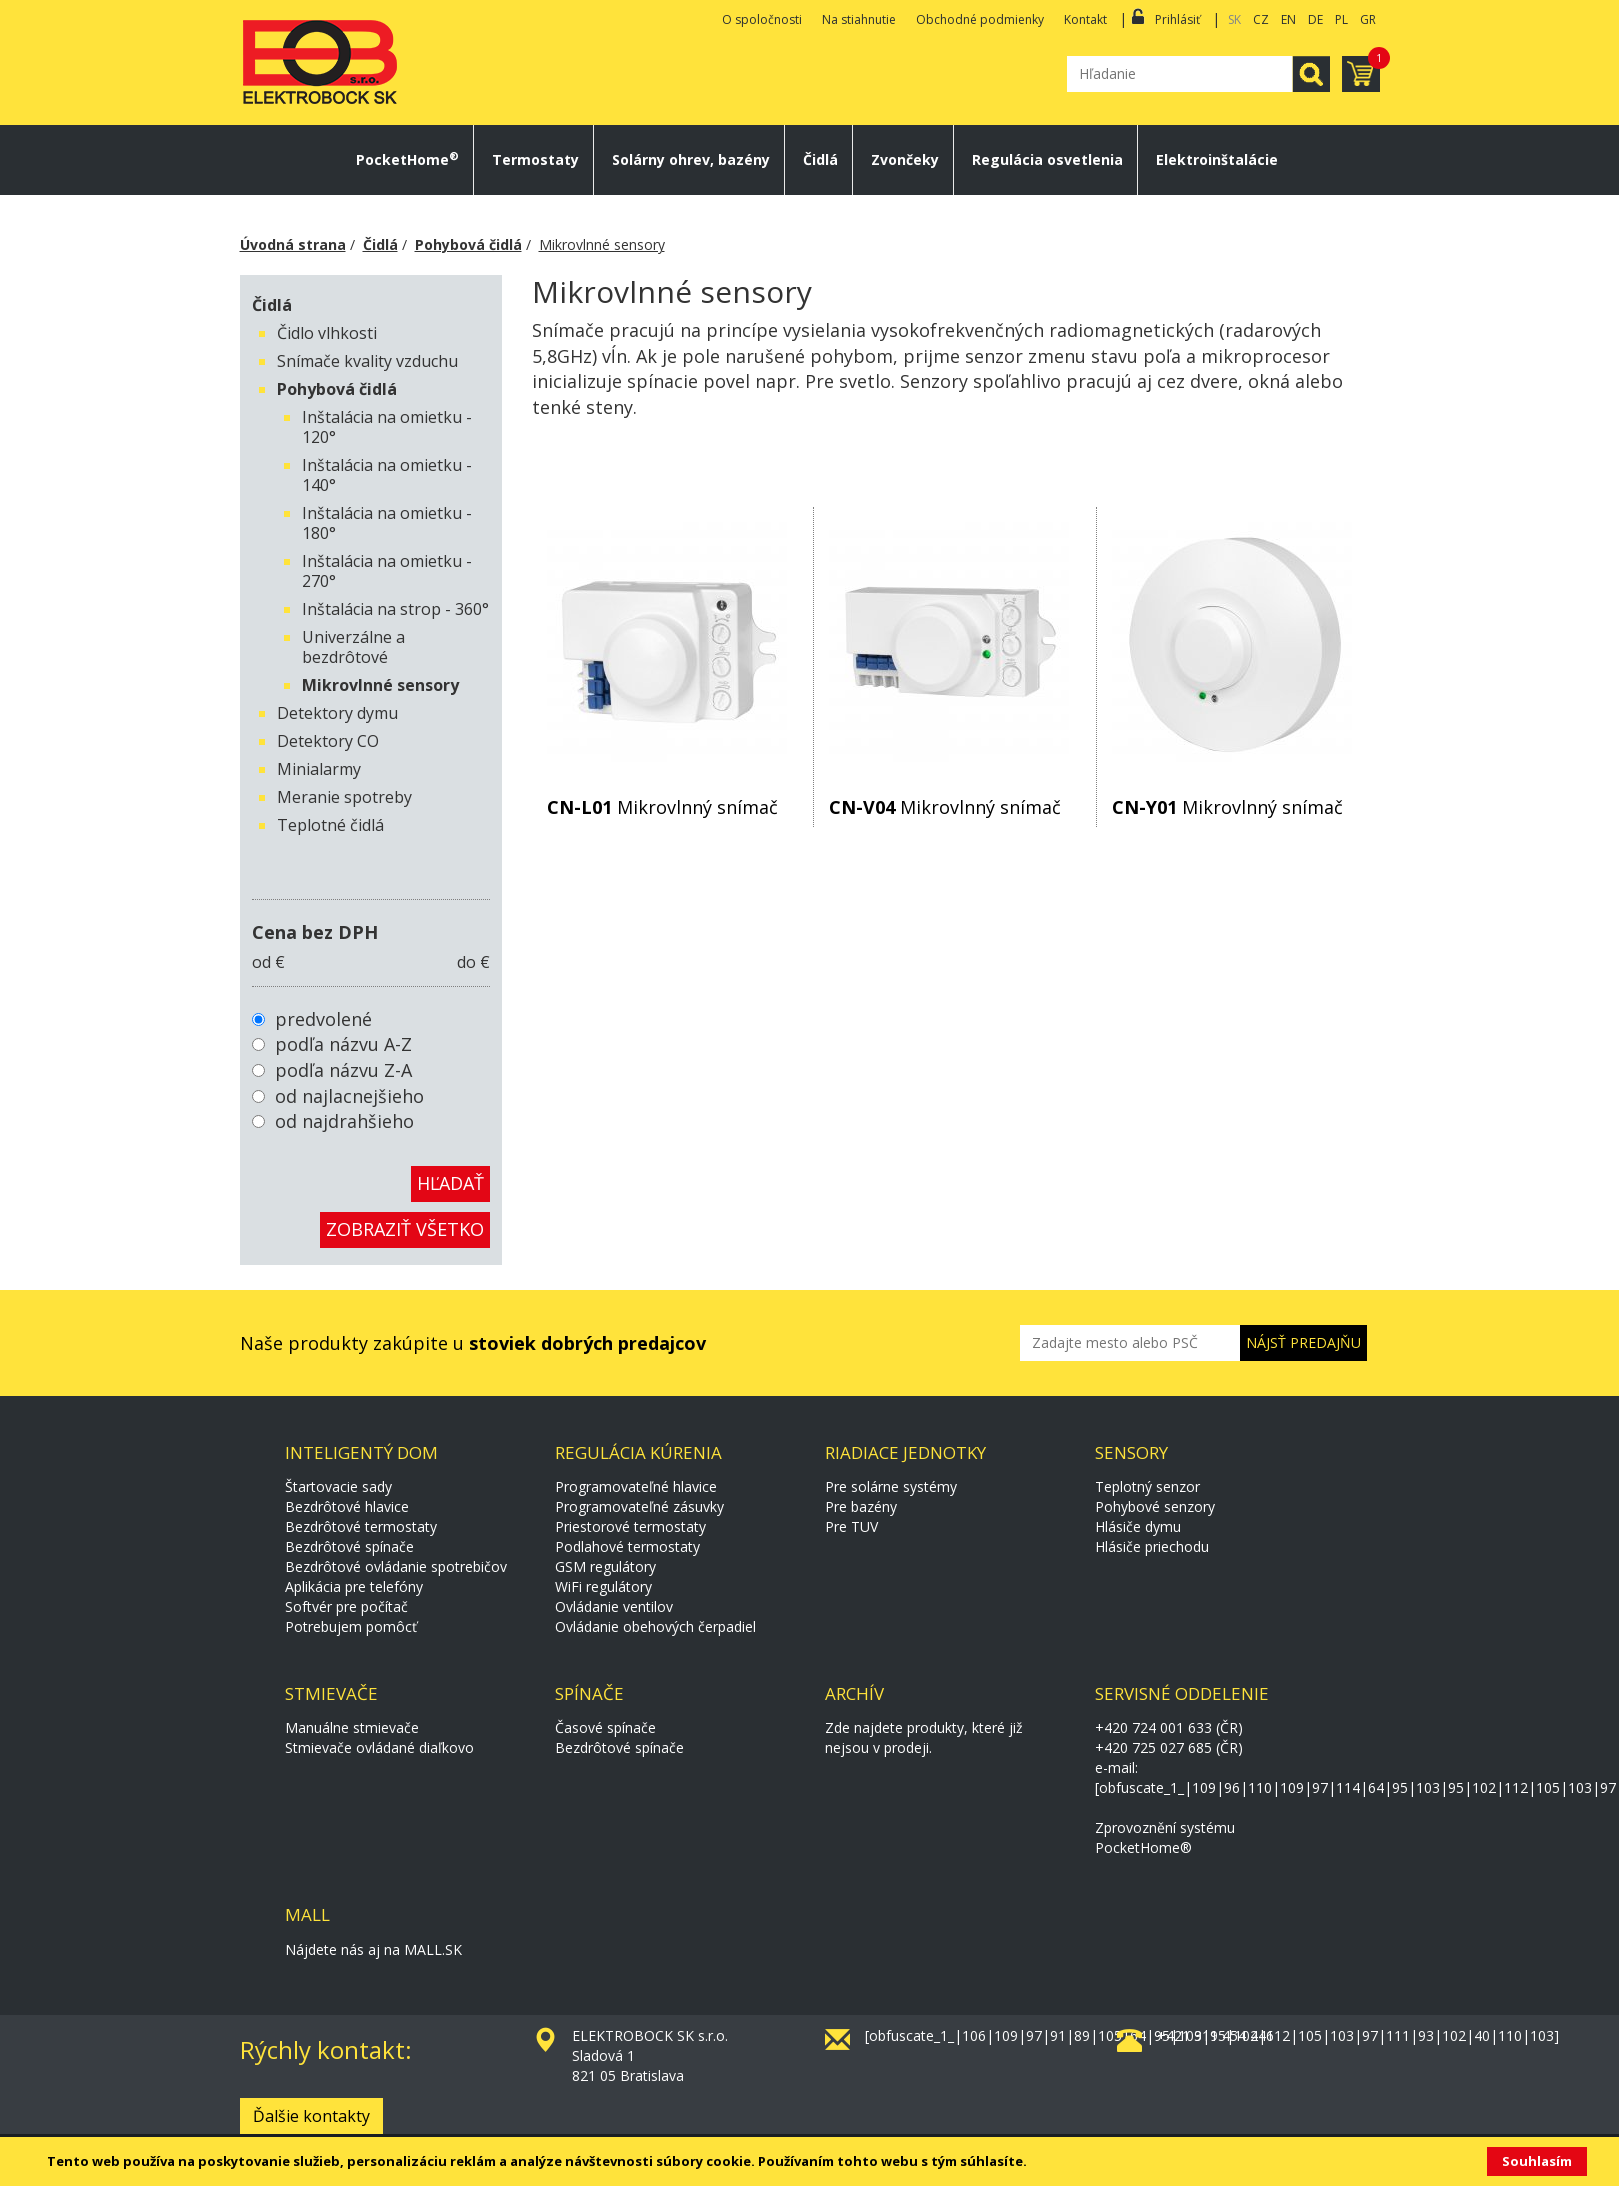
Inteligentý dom (361, 1452)
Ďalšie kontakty (311, 2116)
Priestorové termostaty (630, 1526)
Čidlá (820, 160)
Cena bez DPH (315, 932)
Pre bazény (861, 1506)
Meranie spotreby (344, 797)
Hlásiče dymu (1138, 1526)
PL (1341, 19)
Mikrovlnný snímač (662, 807)
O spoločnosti (762, 19)
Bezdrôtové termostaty (361, 1526)
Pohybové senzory (1155, 1506)
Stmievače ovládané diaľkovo (379, 1747)
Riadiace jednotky (905, 1452)
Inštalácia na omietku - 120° (387, 427)
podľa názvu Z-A (343, 1070)
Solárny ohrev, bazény (691, 160)
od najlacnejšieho (349, 1096)
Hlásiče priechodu (1152, 1546)
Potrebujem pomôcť (351, 1626)
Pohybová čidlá (468, 244)
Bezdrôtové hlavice (347, 1506)
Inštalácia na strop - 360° (395, 609)
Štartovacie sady (338, 1486)
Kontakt (1085, 19)
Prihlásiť (1177, 19)
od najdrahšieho (344, 1121)
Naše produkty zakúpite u (473, 1343)
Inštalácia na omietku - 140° (387, 475)
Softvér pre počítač (346, 1606)
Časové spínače (605, 1727)
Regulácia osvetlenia (1047, 160)
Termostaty (535, 160)
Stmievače (331, 1693)
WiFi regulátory (603, 1586)
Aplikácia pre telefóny (354, 1586)
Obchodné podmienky (980, 19)
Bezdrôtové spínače (349, 1546)
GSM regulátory (605, 1566)
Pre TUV (851, 1526)
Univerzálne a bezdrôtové (353, 647)
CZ (1261, 19)
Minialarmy (319, 769)
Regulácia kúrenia (638, 1452)
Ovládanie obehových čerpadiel (655, 1626)
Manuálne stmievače (352, 1727)
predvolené (323, 1019)
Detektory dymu (337, 713)
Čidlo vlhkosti (327, 333)
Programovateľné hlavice (636, 1486)
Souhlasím (1537, 2161)
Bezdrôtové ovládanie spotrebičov (396, 1566)
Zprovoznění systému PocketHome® (1165, 1837)
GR (1368, 19)
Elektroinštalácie (1217, 160)
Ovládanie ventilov (614, 1606)
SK (1234, 19)
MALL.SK (433, 1949)
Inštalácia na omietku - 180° (387, 523)
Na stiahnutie (859, 19)
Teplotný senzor (1147, 1486)
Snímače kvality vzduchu (367, 361)
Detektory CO (328, 741)
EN (1288, 19)
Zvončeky (905, 160)
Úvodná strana (293, 244)
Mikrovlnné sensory (602, 244)
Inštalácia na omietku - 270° (387, 571)
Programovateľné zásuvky (639, 1506)
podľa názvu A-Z (343, 1044)
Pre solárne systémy (891, 1486)
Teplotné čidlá (330, 825)
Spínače (589, 1693)
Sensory (1131, 1452)
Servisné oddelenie (1182, 1693)
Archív (854, 1693)
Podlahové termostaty (627, 1546)
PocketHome (407, 160)
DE (1315, 19)
